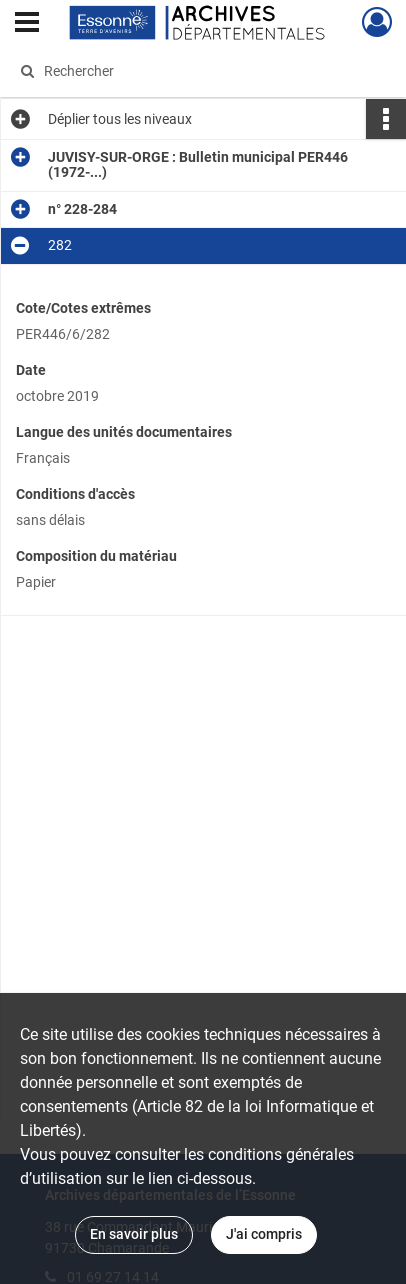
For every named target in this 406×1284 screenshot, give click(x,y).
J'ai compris (264, 1234)
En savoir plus (134, 1234)
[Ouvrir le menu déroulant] (27, 24)
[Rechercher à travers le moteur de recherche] (198, 71)
